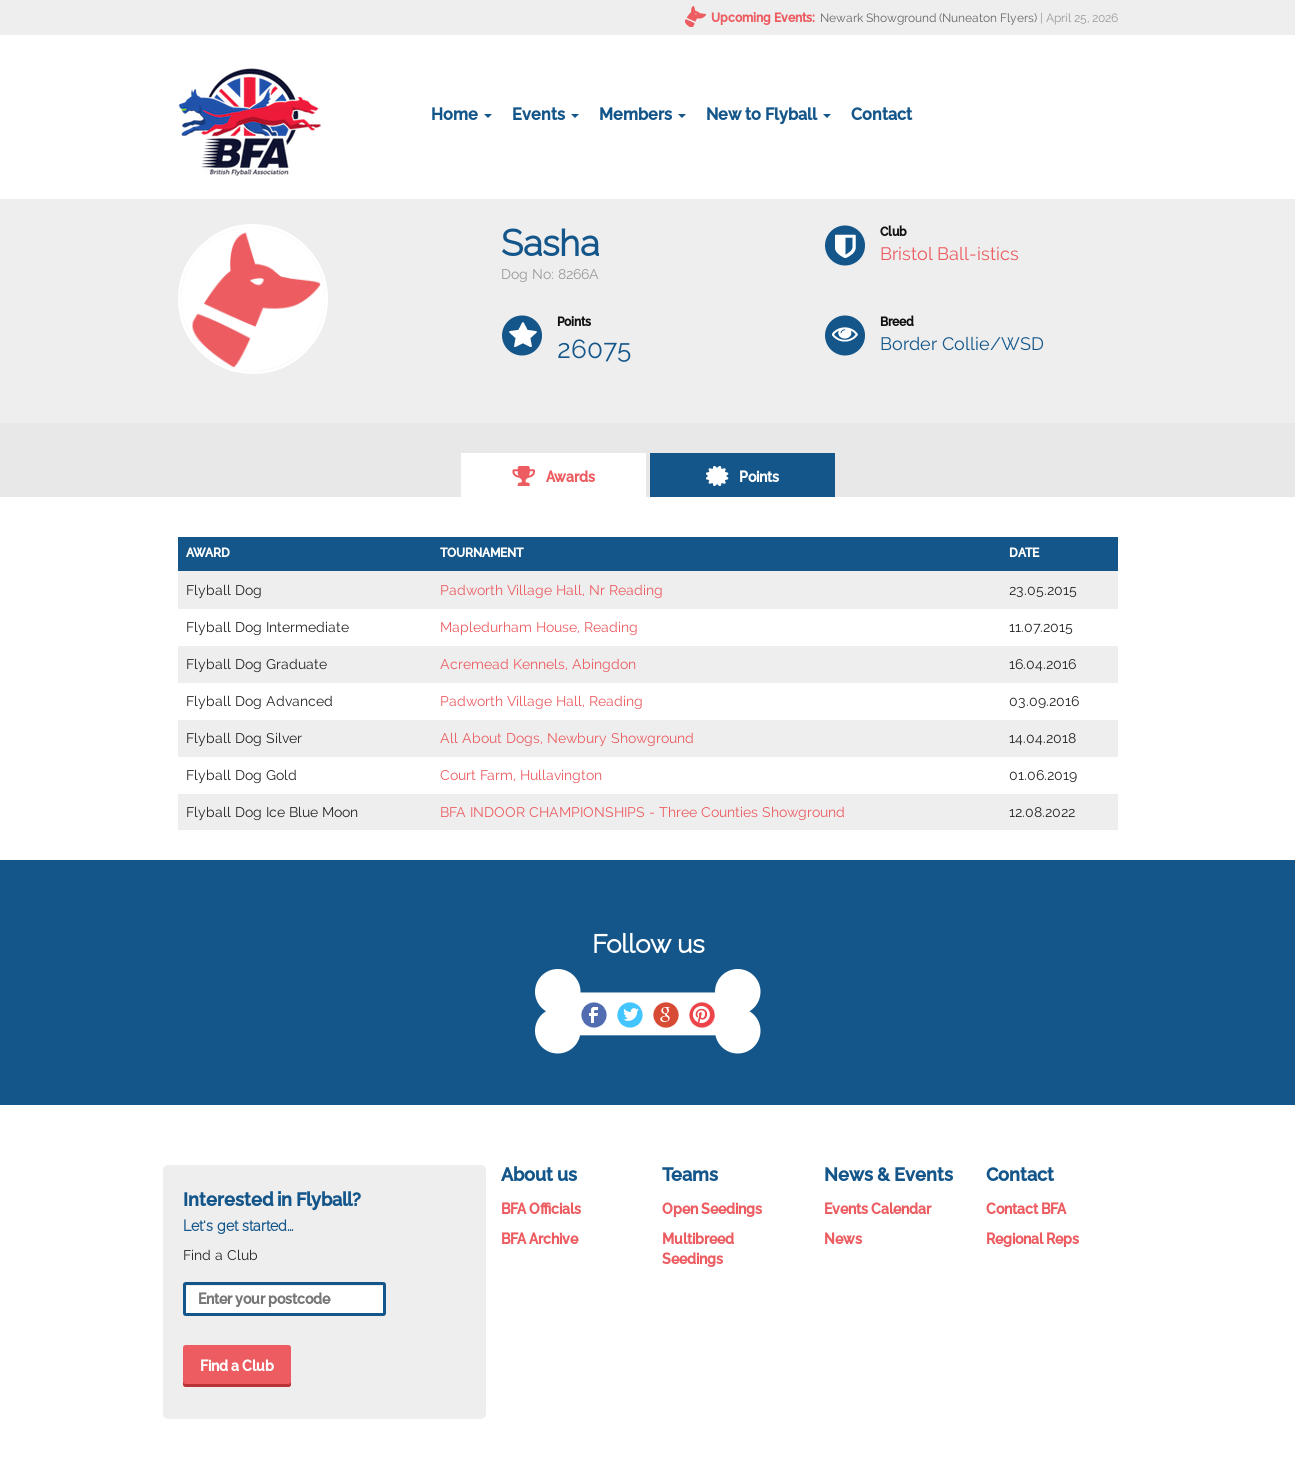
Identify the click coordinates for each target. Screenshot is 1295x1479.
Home (461, 114)
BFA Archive (539, 1239)
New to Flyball (768, 114)
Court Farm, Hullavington (521, 775)
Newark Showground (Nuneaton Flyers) (928, 18)
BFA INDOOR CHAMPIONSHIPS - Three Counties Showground (642, 812)
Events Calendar (877, 1209)
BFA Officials (541, 1209)
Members (642, 114)
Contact (881, 114)
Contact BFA (1026, 1209)
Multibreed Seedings (698, 1249)
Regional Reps (1032, 1239)
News (843, 1239)
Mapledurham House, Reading (539, 627)
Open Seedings (712, 1209)
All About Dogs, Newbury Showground (567, 738)
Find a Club (237, 1366)
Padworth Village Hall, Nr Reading (551, 590)
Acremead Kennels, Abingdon (538, 664)
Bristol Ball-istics (949, 253)
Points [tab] (742, 475)
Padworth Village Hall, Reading (541, 701)
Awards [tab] (553, 475)
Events (545, 114)
